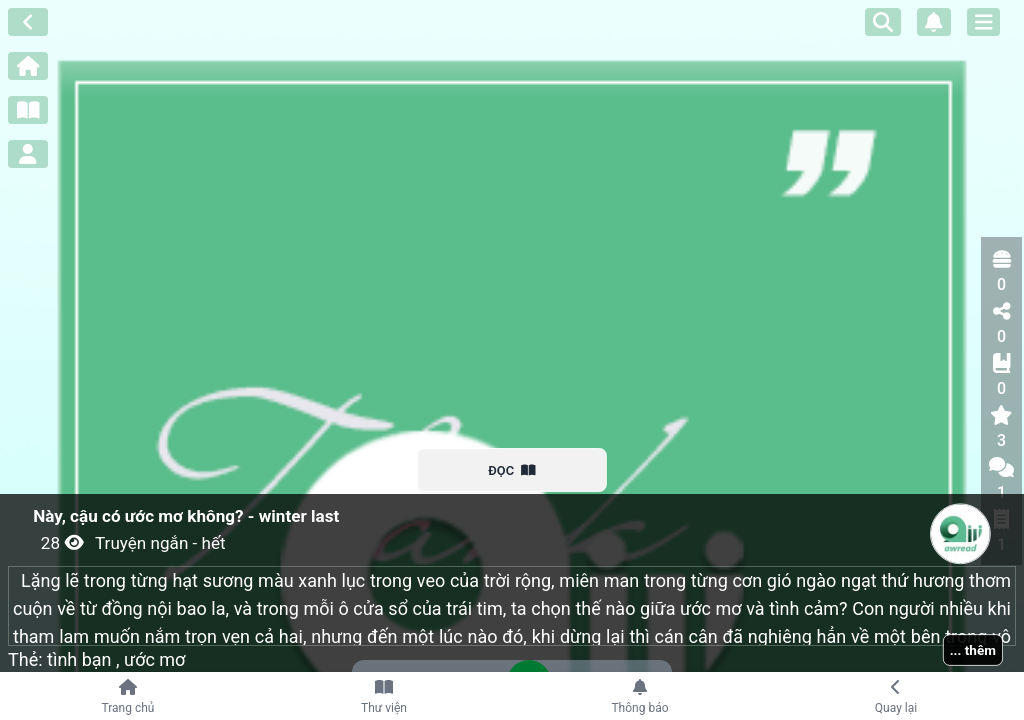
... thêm (973, 650)
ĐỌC (512, 470)
